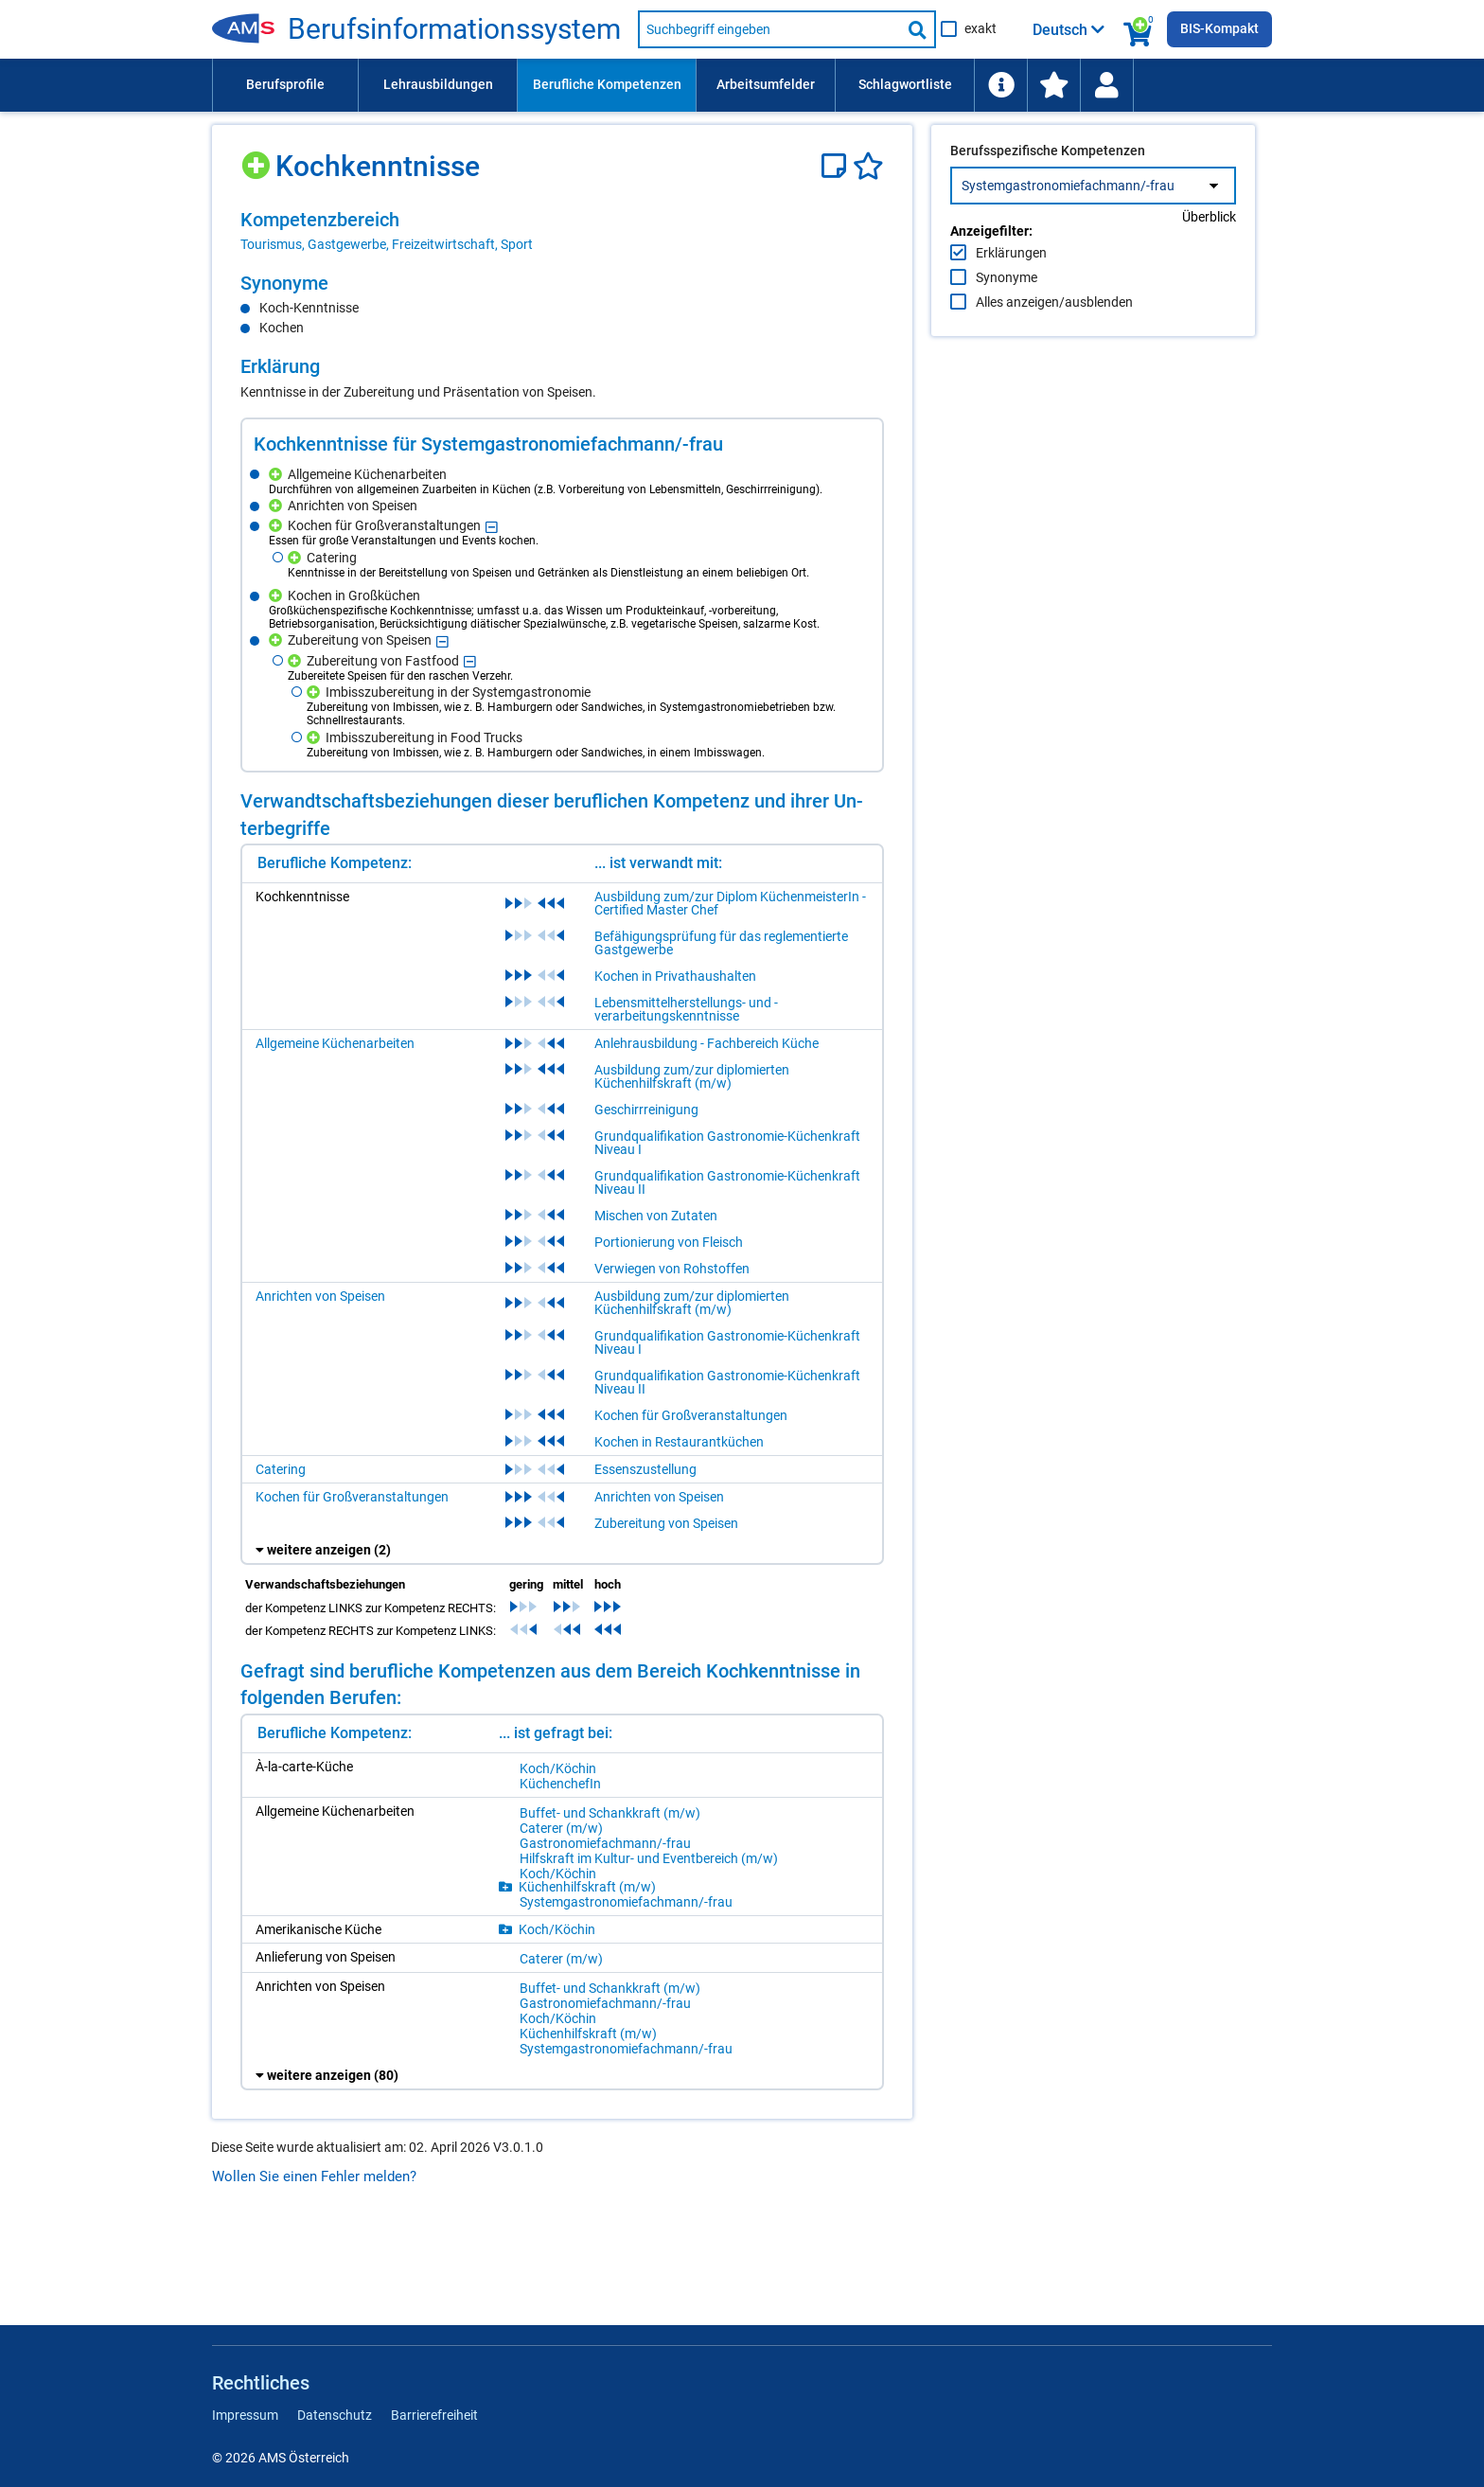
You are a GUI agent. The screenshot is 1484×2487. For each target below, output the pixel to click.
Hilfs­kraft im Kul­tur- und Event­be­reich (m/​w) (649, 1858)
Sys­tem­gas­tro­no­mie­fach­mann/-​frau (626, 1902)
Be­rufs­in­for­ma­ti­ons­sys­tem (454, 29)
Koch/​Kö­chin (558, 1768)
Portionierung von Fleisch (668, 1242)
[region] (562, 231)
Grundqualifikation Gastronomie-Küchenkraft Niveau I (727, 1142)
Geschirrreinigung (646, 1109)
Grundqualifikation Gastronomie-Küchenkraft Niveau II (727, 1182)
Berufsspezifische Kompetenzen (1047, 190)
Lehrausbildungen (438, 84)
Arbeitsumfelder (765, 84)
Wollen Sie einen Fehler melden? (314, 2176)
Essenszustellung (645, 1469)
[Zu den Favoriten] (1053, 85)
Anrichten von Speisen (320, 1296)
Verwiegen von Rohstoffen (672, 1268)
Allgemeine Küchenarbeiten (335, 1043)
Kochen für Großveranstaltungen (690, 1415)
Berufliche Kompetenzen (607, 84)
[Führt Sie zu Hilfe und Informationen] (1000, 85)
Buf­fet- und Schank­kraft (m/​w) (610, 1813)
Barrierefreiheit (434, 2415)
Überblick (1209, 256)
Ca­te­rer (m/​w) (561, 1828)
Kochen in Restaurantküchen (679, 1441)
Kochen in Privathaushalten (675, 976)
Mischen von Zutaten (655, 1215)
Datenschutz (334, 2415)
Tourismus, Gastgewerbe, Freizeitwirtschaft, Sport (386, 244)
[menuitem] (285, 85)
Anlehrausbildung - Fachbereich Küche (706, 1043)
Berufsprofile (285, 84)
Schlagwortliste (905, 84)
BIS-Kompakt (1219, 28)
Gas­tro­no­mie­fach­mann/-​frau (605, 1843)
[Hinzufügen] (257, 158)
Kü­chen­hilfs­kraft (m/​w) (587, 1886)
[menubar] (742, 85)
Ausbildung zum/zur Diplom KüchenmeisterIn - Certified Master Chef (730, 903)
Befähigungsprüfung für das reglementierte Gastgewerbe (721, 943)
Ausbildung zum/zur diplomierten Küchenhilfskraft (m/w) (691, 1076)
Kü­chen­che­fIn (560, 1783)
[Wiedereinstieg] (1106, 85)
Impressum (245, 2415)
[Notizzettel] (837, 166)
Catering (281, 1469)
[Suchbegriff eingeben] (769, 29)
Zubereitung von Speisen (666, 1523)
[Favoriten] (868, 166)
